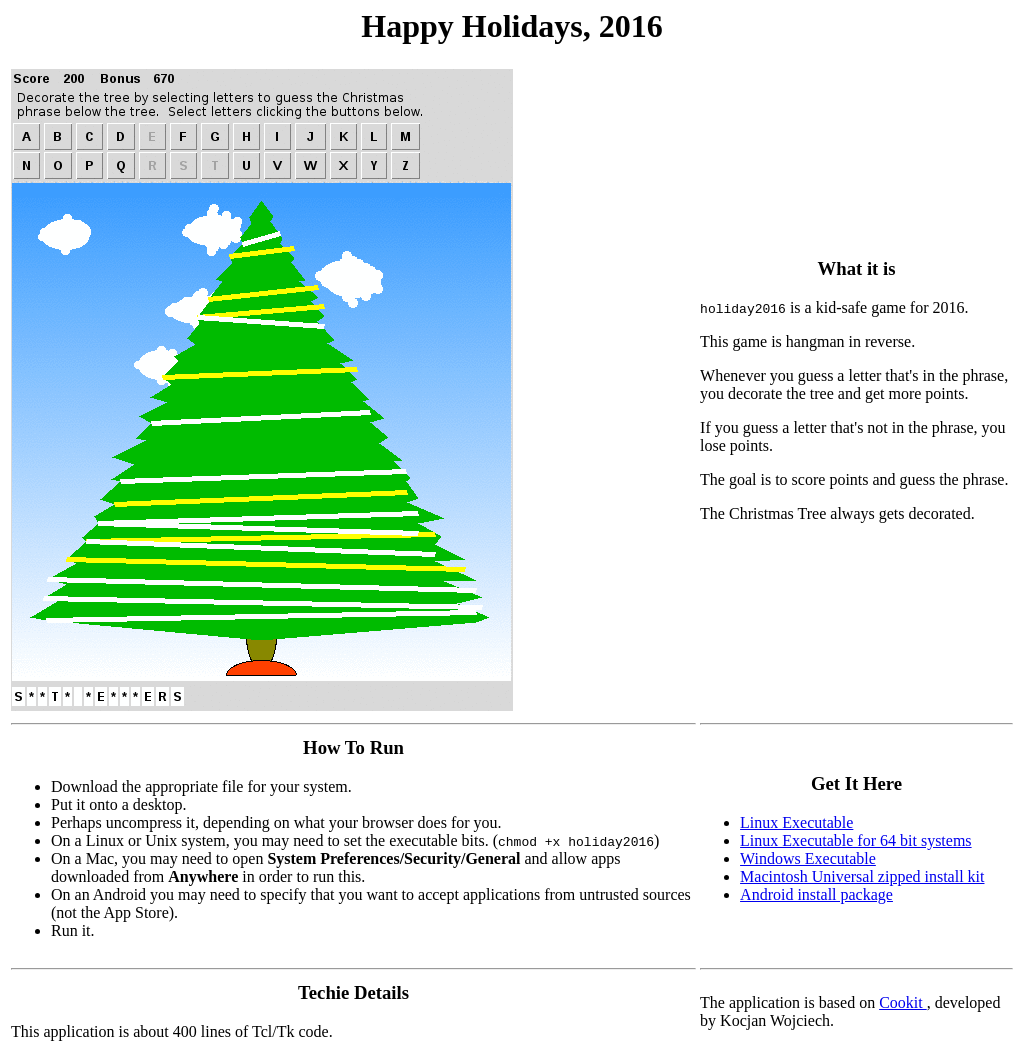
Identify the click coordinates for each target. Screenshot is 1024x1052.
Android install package (816, 894)
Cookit (903, 1002)
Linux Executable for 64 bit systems (856, 840)
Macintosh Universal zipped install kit (862, 876)
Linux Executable (796, 822)
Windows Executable (808, 858)
